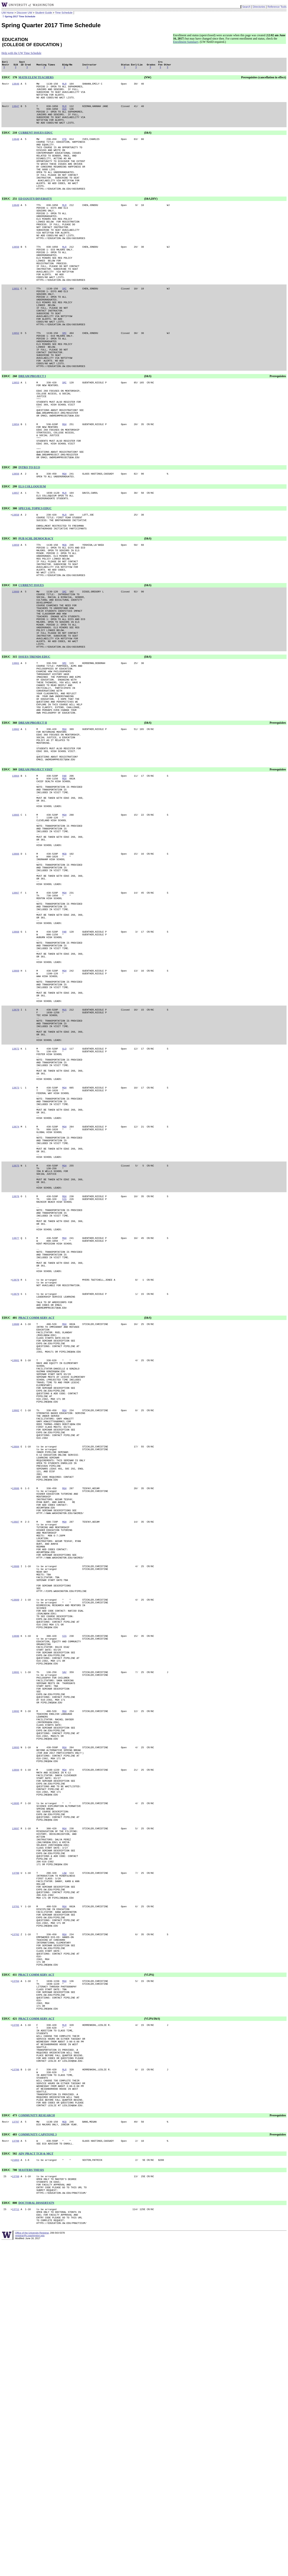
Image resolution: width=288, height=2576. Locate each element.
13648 (15, 148)
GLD (64, 1199)
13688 (15, 1802)
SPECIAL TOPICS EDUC (35, 574)
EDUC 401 (10, 1512)
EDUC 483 (10, 2460)
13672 (15, 1199)
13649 (15, 225)
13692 (15, 1972)
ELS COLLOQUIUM (32, 550)
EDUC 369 (10, 873)
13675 (15, 1336)
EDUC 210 (10, 141)
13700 (15, 2160)
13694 (15, 2040)
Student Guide (43, 12)
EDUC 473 (10, 2440)
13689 (15, 1841)
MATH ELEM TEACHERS (35, 79)
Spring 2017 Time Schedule (18, 16)
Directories (259, 6)
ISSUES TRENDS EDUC (34, 743)
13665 (15, 926)
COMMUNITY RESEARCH (36, 2440)
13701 (15, 2199)
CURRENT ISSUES (31, 660)
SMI (64, 322)
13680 (15, 1519)
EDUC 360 (10, 820)
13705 (15, 2335)
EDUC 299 (10, 550)
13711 (15, 2541)
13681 (15, 1561)
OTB (64, 148)
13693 (15, 2014)
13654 (15, 480)
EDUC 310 (10, 660)
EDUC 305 (10, 607)
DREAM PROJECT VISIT (35, 873)
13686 (15, 1711)
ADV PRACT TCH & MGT (35, 2480)
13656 (15, 537)
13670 (15, 1154)
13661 (15, 750)
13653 (15, 431)
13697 (15, 2108)
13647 (15, 111)
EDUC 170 (10, 79)
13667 (15, 1017)
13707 (15, 2447)
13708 (15, 2467)
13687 (15, 1750)
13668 (15, 1063)
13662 (15, 827)
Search (246, 6)
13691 (15, 1926)
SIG (64, 1375)
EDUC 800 (10, 2534)
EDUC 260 (10, 424)
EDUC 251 (10, 218)
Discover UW (24, 12)
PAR (64, 880)
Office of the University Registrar (32, 2567)
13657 (15, 557)
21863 (15, 2487)
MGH (64, 480)
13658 (15, 580)
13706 (15, 2387)
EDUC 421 (10, 2328)
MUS (64, 1154)
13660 (15, 667)
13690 (15, 1884)
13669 (15, 1108)
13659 (15, 614)
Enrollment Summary (185, 41)
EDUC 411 (9, 2278)
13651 (15, 322)
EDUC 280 (10, 530)
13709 (15, 2504)
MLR (64, 86)
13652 (15, 375)
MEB (64, 614)
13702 (15, 2231)
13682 (15, 1620)
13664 (15, 880)
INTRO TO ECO (29, 530)
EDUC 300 (10, 574)
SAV (64, 1926)
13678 (15, 1470)
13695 (15, 2079)
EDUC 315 (10, 743)
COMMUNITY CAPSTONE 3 (37, 2460)
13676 (15, 1372)
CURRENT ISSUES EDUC (35, 141)
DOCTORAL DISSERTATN (36, 2534)
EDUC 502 (10, 2480)
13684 (15, 1662)
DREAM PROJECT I (32, 424)
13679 (15, 1485)
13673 (15, 1245)
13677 (15, 1421)
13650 (15, 273)
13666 (15, 971)
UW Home (7, 12)
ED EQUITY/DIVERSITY (35, 218)
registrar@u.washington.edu (29, 2570)
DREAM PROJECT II (32, 820)
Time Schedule (63, 12)
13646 (15, 86)
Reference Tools (277, 6)
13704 (15, 2285)
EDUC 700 (10, 2497)
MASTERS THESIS (31, 2497)
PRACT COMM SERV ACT (36, 1512)
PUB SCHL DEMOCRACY (35, 607)
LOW (64, 2160)
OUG (64, 115)
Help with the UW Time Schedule (21, 53)
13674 (15, 1291)
